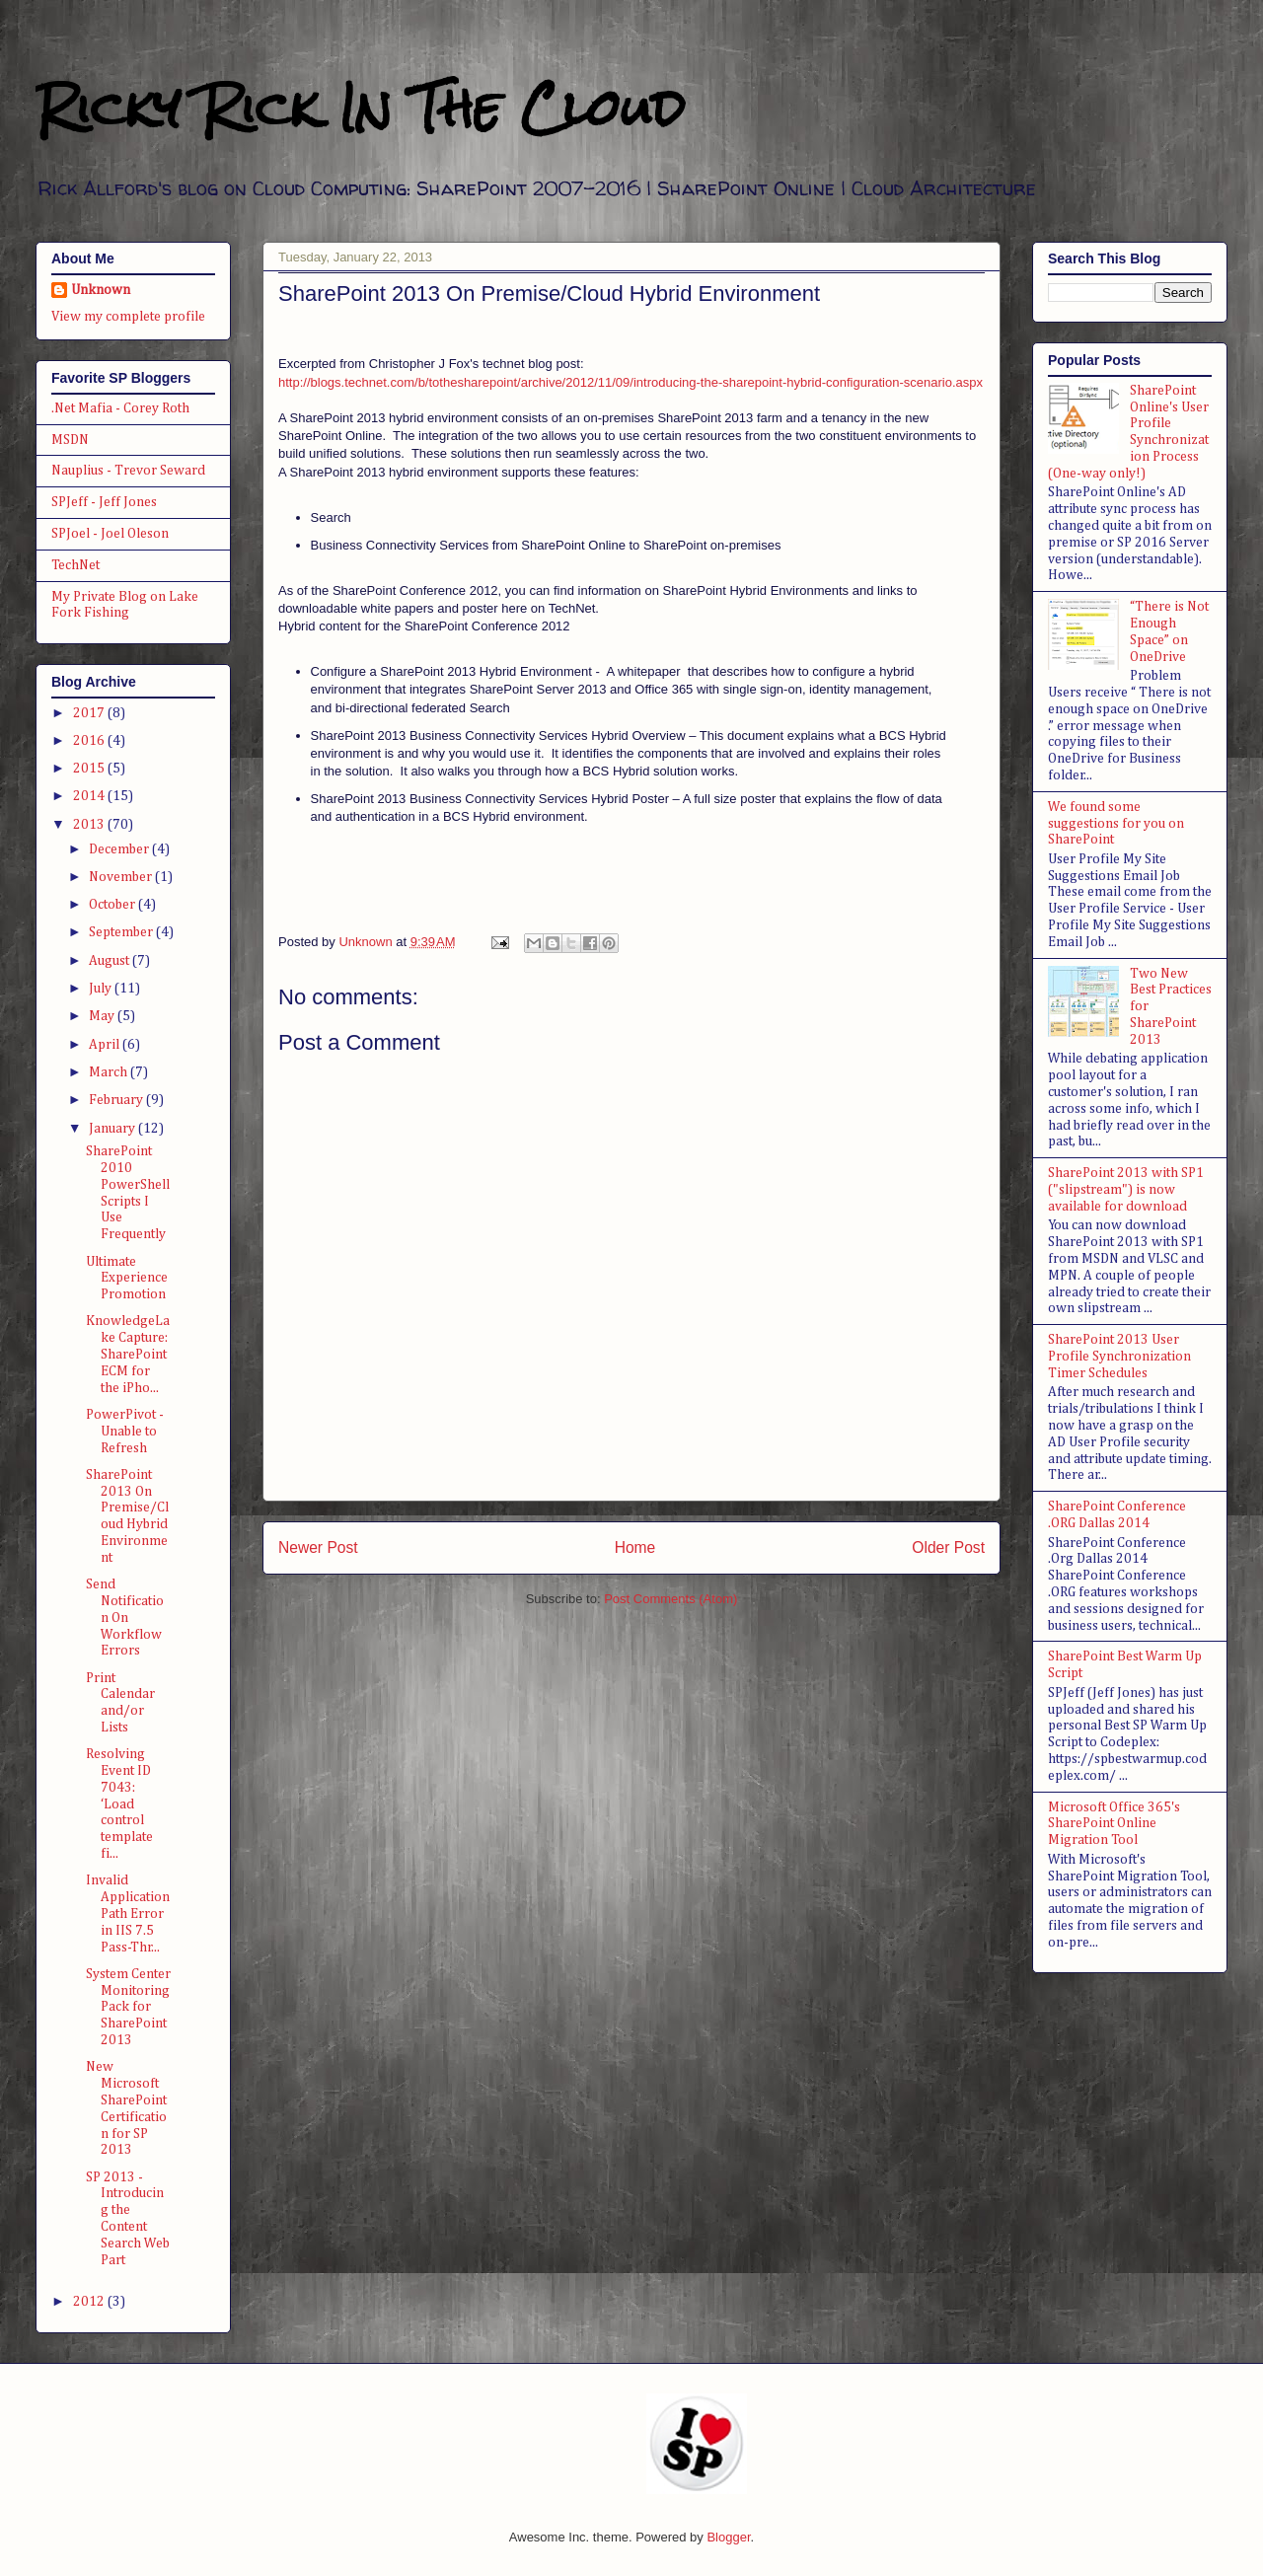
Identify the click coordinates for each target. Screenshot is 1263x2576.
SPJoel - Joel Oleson (110, 534)
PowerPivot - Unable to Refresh (125, 1431)
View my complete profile (128, 317)
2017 (90, 713)
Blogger (728, 2537)
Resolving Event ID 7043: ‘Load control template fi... (119, 1804)
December (120, 849)
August (110, 961)
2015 (90, 768)
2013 (90, 825)
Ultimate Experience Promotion (127, 1278)
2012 (90, 2302)
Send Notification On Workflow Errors (125, 1617)
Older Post (948, 1547)
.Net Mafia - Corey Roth (120, 408)
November (122, 877)
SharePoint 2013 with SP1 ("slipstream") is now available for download (1126, 1190)
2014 (90, 796)
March (109, 1072)
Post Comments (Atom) (670, 1598)
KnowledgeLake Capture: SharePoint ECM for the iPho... (128, 1354)
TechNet (75, 565)
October (113, 905)
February (117, 1100)
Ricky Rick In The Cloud (360, 108)
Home (635, 1547)
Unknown (100, 290)
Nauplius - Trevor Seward (128, 471)
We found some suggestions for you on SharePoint (1116, 823)
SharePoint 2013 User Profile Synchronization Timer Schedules (1119, 1356)
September (122, 932)
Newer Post (318, 1547)
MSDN (70, 440)
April (105, 1045)
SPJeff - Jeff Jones (104, 502)
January (113, 1129)
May (103, 1016)
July (101, 988)
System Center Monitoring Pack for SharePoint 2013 (128, 2007)
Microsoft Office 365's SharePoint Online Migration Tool (1114, 1824)
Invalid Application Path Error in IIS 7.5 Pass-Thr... (128, 1913)
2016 (90, 741)
